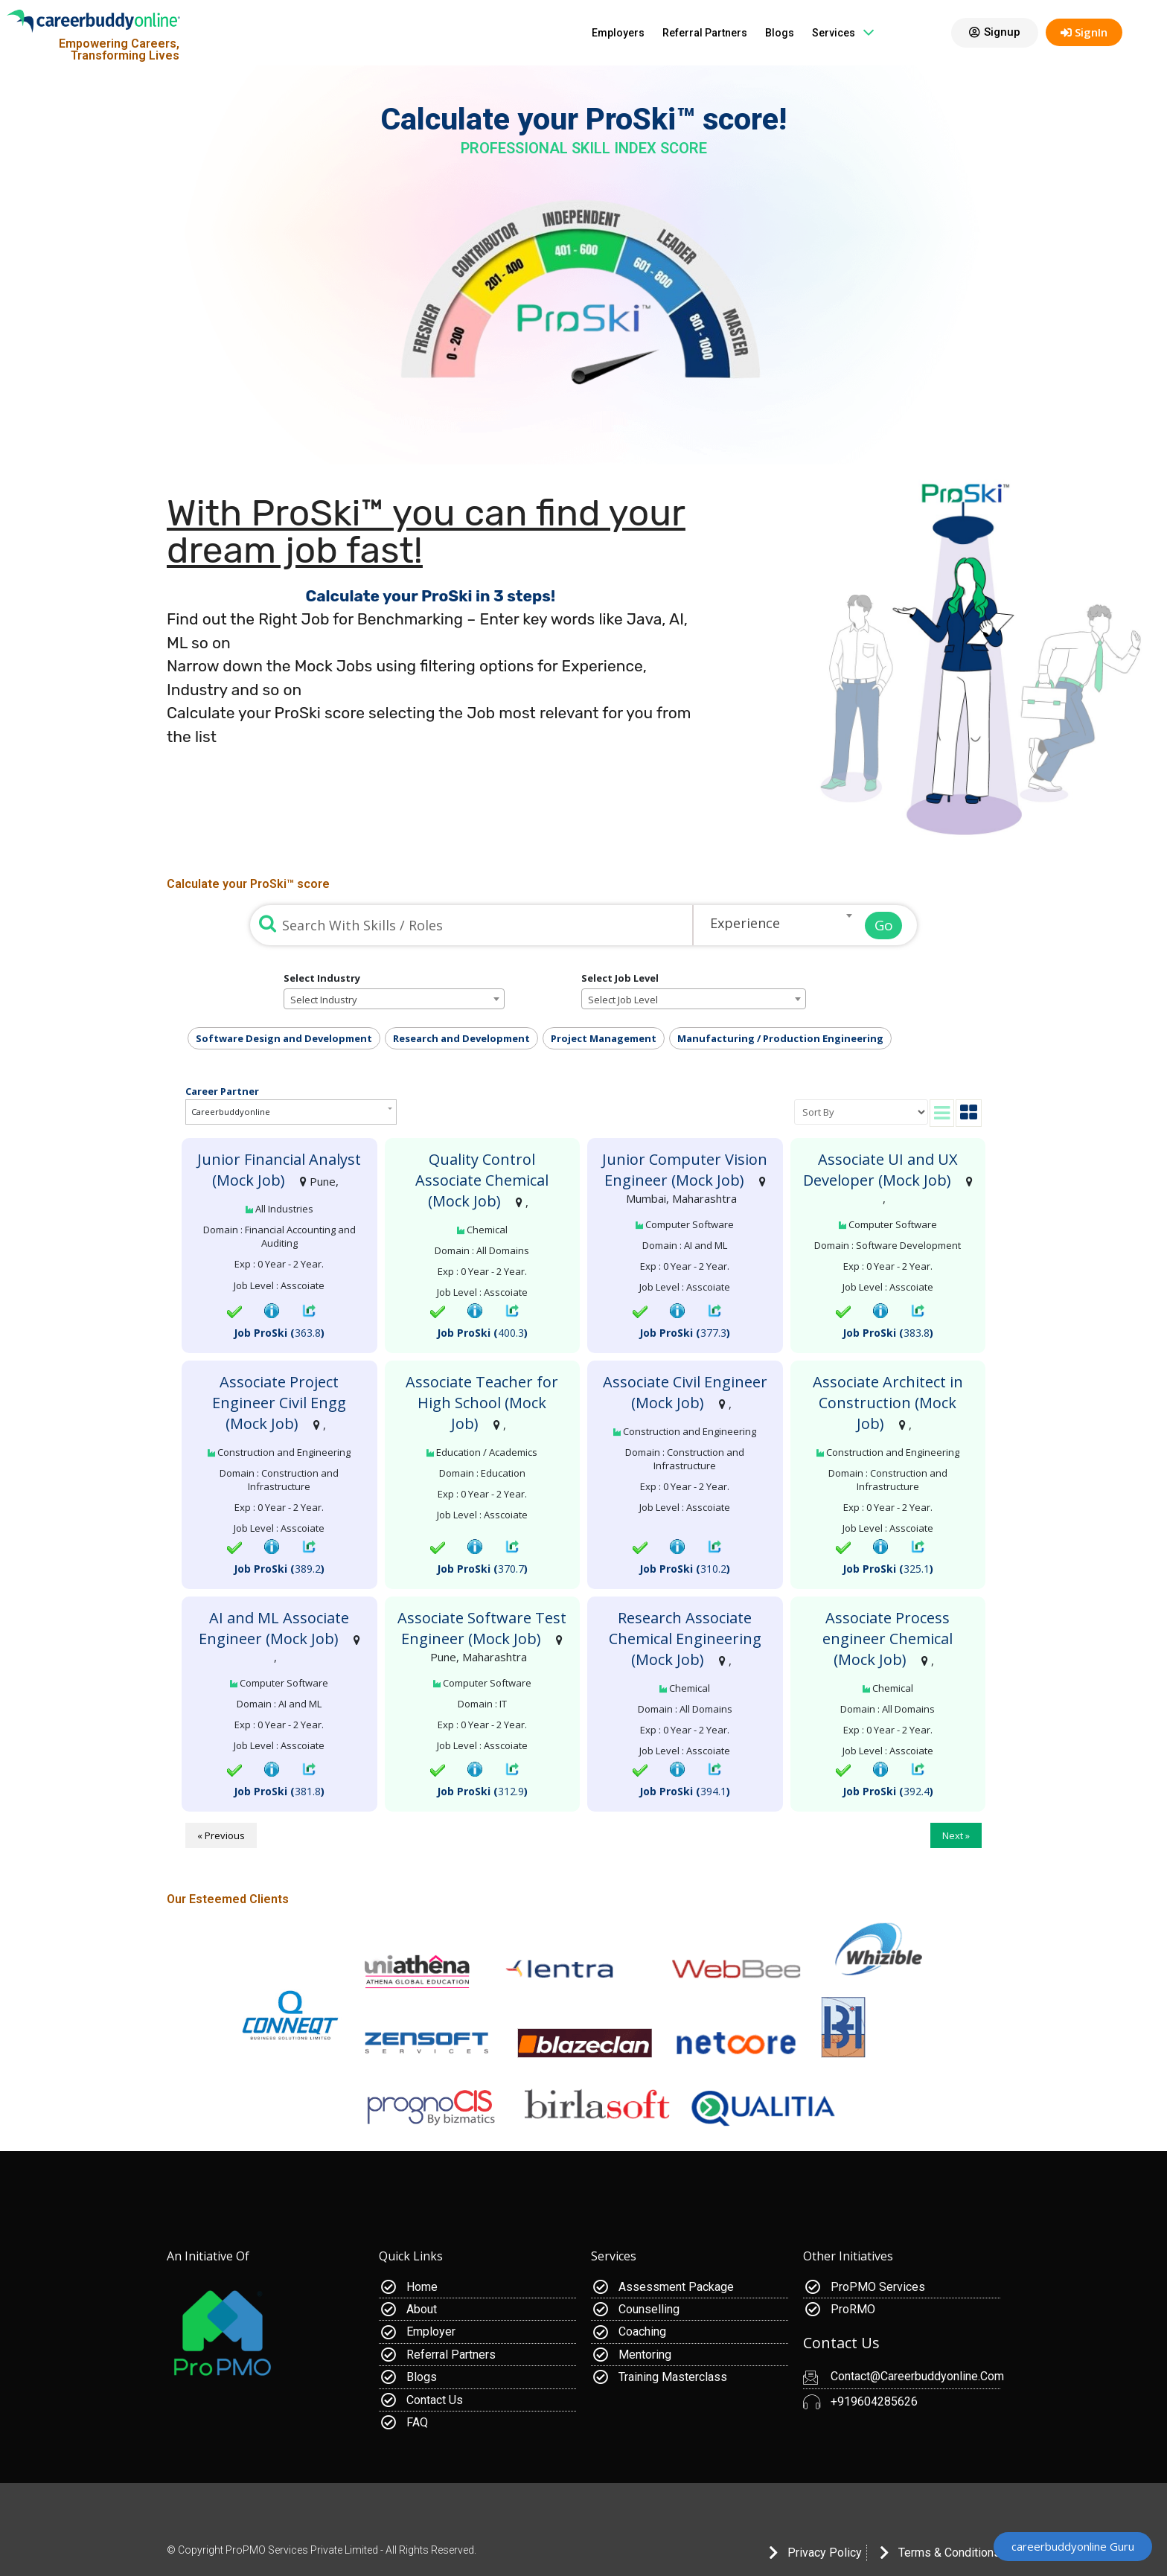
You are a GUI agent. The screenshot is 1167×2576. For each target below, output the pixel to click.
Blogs (779, 33)
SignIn (1084, 32)
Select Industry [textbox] (323, 999)
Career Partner (222, 1090)
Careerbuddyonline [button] (230, 1111)
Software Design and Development (284, 1038)
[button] (994, 33)
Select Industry (322, 978)
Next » (956, 1835)
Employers (618, 33)
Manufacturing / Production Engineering (780, 1038)
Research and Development (461, 1038)
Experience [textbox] (745, 922)
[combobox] (775, 915)
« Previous (221, 1835)
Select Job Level (620, 978)
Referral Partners (704, 33)
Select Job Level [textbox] (623, 999)
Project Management (603, 1038)
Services (843, 32)
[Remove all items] (824, 925)
